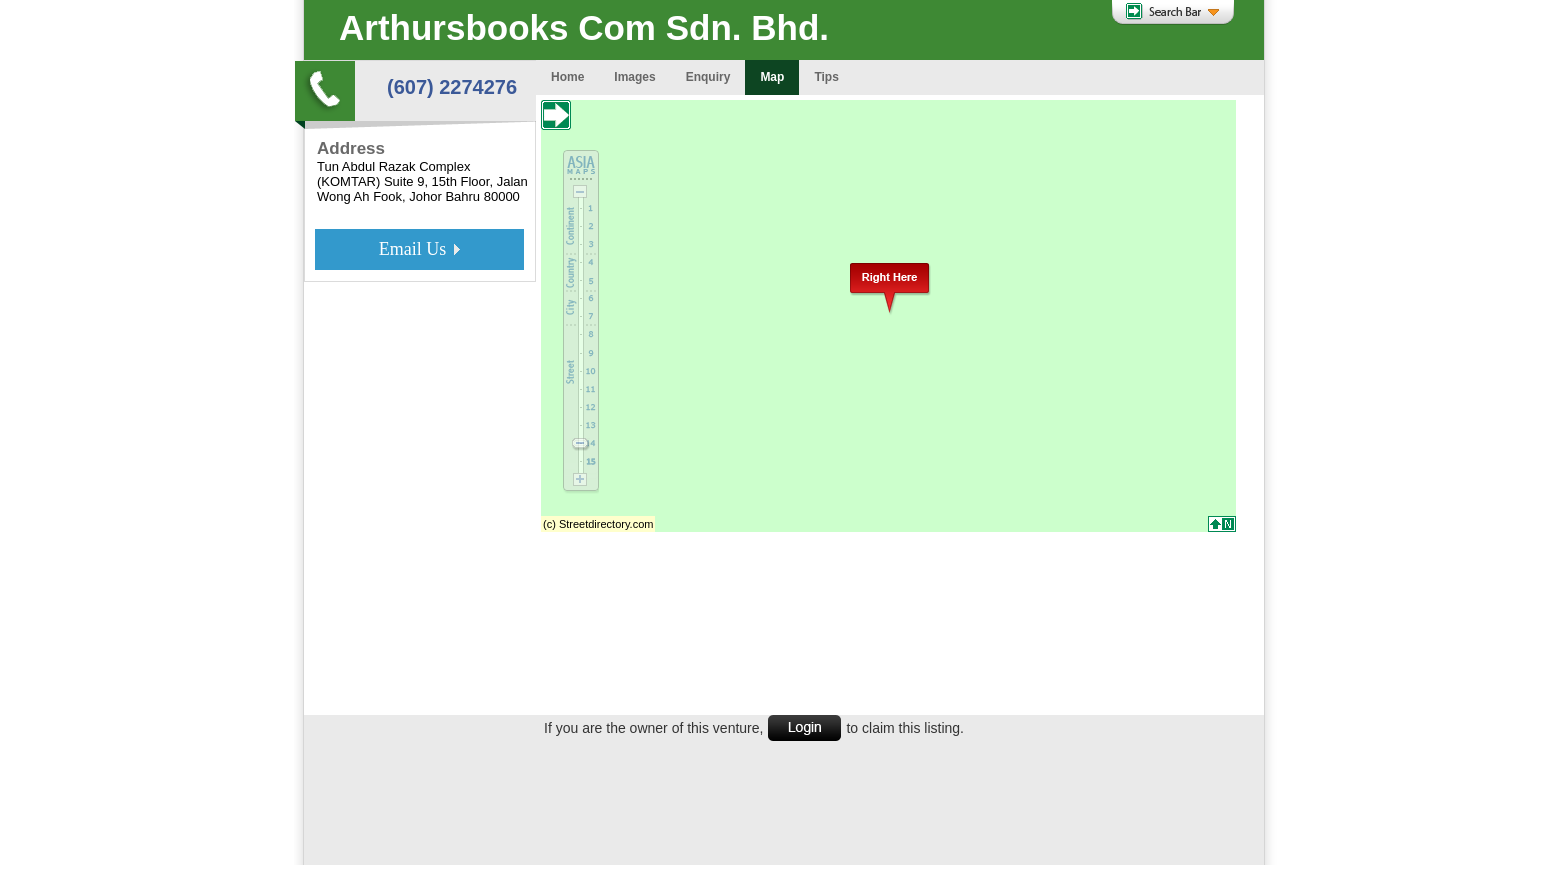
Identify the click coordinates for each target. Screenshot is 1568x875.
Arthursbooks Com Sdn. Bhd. (584, 27)
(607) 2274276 (452, 87)
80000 (502, 196)
